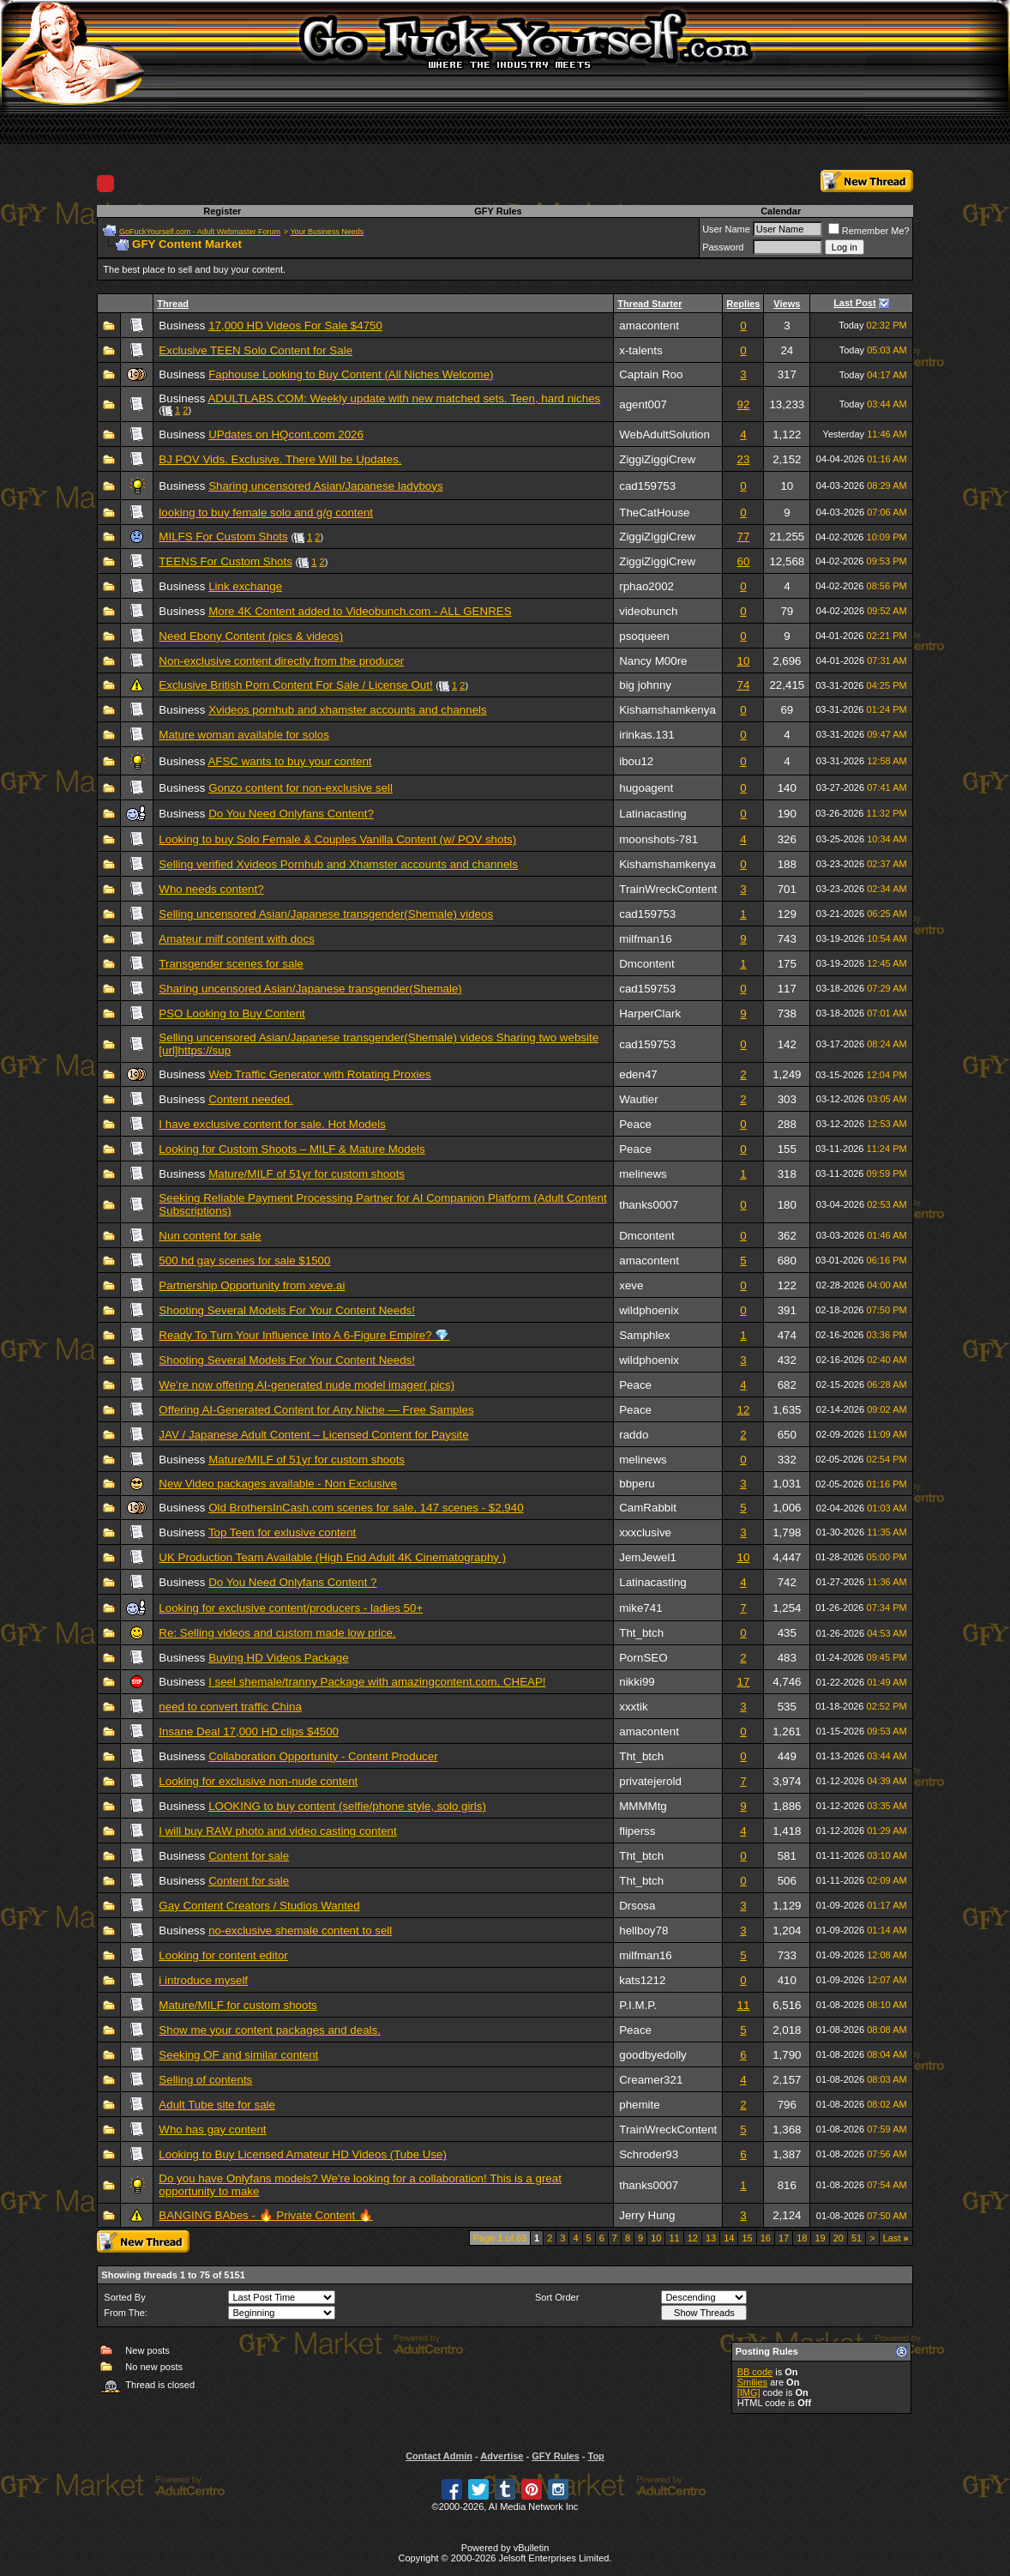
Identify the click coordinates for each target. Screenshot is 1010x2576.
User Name (726, 229)
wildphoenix (649, 1310)
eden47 (638, 1074)
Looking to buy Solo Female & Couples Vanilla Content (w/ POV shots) (337, 839)
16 (766, 2238)
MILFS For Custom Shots (223, 536)
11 (742, 2005)
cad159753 (647, 486)
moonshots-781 (658, 839)
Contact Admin (439, 2456)
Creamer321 (650, 2079)
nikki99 (637, 1681)
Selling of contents (205, 2079)
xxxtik (633, 1706)
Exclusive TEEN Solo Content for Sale (255, 350)
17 (742, 1681)
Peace (635, 1124)
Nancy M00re (653, 661)
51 (856, 2238)
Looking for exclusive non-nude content (258, 1781)
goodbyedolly (653, 2054)
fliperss (637, 1831)
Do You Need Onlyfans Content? (291, 813)
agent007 (643, 404)
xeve (631, 1285)
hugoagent (646, 787)
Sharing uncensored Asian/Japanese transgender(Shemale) (310, 988)
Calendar (781, 211)
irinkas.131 (646, 734)
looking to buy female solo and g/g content (266, 512)
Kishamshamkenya (667, 709)
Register (222, 211)
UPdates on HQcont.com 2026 (286, 434)
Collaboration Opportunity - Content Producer (322, 1756)
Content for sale (248, 1855)
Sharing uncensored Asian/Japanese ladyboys (325, 486)
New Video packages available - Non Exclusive (278, 1483)
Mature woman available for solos (244, 734)
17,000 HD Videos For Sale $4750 (295, 325)
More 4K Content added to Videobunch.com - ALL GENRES (359, 611)
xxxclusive (645, 1532)
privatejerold (650, 1781)
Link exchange (245, 586)
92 (742, 404)
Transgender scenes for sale (231, 963)
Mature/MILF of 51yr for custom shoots (306, 1173)
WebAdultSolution (664, 434)
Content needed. (250, 1099)
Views (786, 304)
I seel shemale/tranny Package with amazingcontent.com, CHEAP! (376, 1681)
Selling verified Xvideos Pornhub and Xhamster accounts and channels (338, 864)
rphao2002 (646, 586)
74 (742, 685)
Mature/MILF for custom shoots (237, 2005)
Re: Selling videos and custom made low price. (277, 1632)
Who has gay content (212, 2129)
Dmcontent (646, 963)
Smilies (752, 2382)
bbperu (637, 1483)
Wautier (638, 1099)
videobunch (648, 611)
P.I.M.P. (638, 2005)
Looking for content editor (223, 1955)
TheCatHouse (654, 512)
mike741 (640, 1608)
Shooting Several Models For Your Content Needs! (287, 1310)
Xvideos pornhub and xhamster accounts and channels (347, 709)
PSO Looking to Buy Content (231, 1013)
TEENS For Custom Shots (225, 561)
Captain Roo (650, 374)
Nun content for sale (210, 1235)
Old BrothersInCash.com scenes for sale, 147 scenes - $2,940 (365, 1507)
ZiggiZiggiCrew (657, 459)
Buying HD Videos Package (278, 1657)
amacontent (649, 325)
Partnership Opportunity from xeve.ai (252, 1285)
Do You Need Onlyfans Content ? (292, 1582)
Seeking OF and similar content (238, 2054)
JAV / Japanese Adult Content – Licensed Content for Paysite (313, 1434)
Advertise (501, 2456)
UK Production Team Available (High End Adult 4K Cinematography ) (332, 1557)
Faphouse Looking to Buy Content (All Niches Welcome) (350, 374)
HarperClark (650, 1013)
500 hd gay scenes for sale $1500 (244, 1260)
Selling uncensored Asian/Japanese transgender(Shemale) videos (326, 914)
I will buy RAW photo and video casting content (277, 1831)
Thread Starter (649, 304)
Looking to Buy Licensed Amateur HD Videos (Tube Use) (303, 2154)
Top (595, 2456)
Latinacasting (653, 813)
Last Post (854, 303)
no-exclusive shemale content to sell (300, 1930)
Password (722, 247)
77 (742, 536)
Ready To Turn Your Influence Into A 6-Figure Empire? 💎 (304, 1335)
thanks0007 (648, 1204)
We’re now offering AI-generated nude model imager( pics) (306, 1384)
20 (838, 2238)
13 (711, 2238)
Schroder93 (648, 2154)
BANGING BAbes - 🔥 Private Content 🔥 (266, 2215)
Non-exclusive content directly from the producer (281, 661)
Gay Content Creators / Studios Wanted (259, 1905)
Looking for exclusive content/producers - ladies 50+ (291, 1608)
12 (742, 1409)
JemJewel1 (647, 1557)
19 (820, 2238)
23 (742, 459)
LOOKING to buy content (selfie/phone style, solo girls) (347, 1806)
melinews (643, 1173)
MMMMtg (643, 1806)
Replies (743, 304)
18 (802, 2238)
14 (729, 2238)
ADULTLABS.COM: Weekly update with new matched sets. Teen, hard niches (403, 398)
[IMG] (749, 2392)
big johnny (645, 685)
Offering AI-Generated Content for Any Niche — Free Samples (316, 1409)
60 (742, 561)
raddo (633, 1434)
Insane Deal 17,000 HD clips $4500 (249, 1731)
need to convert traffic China (230, 1706)
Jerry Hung (647, 2215)
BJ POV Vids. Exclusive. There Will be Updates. (280, 459)
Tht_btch (641, 1632)
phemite (639, 2104)
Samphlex (644, 1335)
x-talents (640, 350)
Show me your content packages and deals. (270, 2030)
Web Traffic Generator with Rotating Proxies (319, 1074)
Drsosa (637, 1905)
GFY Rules (497, 211)
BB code (755, 2372)
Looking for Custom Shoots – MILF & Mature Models (291, 1149)
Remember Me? (869, 231)
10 (742, 661)
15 (747, 2238)
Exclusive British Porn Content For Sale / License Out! (295, 685)
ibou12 (636, 761)
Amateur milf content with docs (237, 938)
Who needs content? (211, 889)
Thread (173, 304)
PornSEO (643, 1657)
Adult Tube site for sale (217, 2104)
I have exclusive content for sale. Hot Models (272, 1124)
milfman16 (645, 938)
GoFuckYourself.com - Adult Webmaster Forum (199, 231)
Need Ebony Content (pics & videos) (251, 636)
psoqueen (644, 636)
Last (896, 2238)
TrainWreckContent (668, 889)
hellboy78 (643, 1930)
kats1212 (642, 1980)
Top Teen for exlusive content (282, 1532)
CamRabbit (647, 1507)
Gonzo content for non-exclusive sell (300, 787)
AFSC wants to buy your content (289, 761)
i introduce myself (203, 1980)
